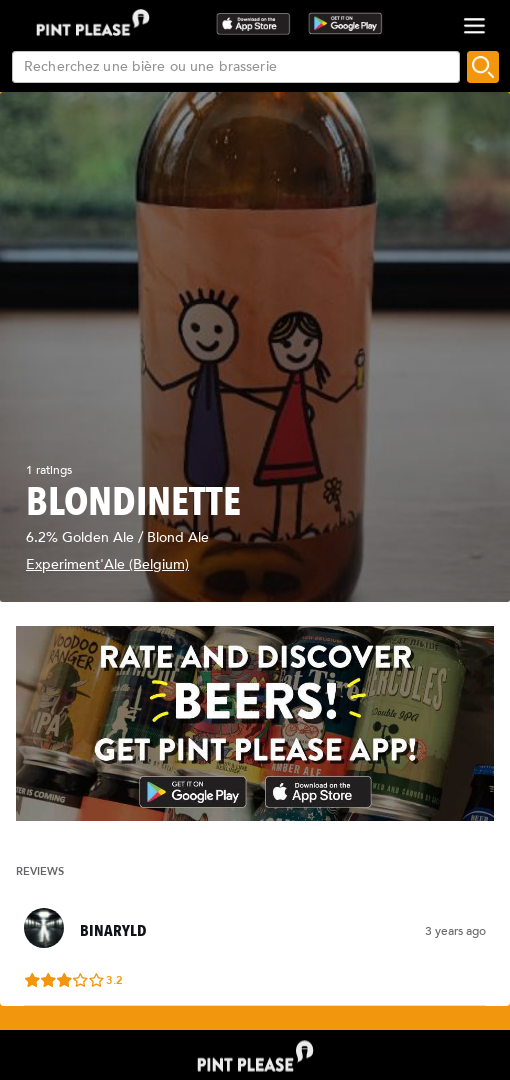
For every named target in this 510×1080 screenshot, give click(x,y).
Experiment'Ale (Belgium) (107, 564)
